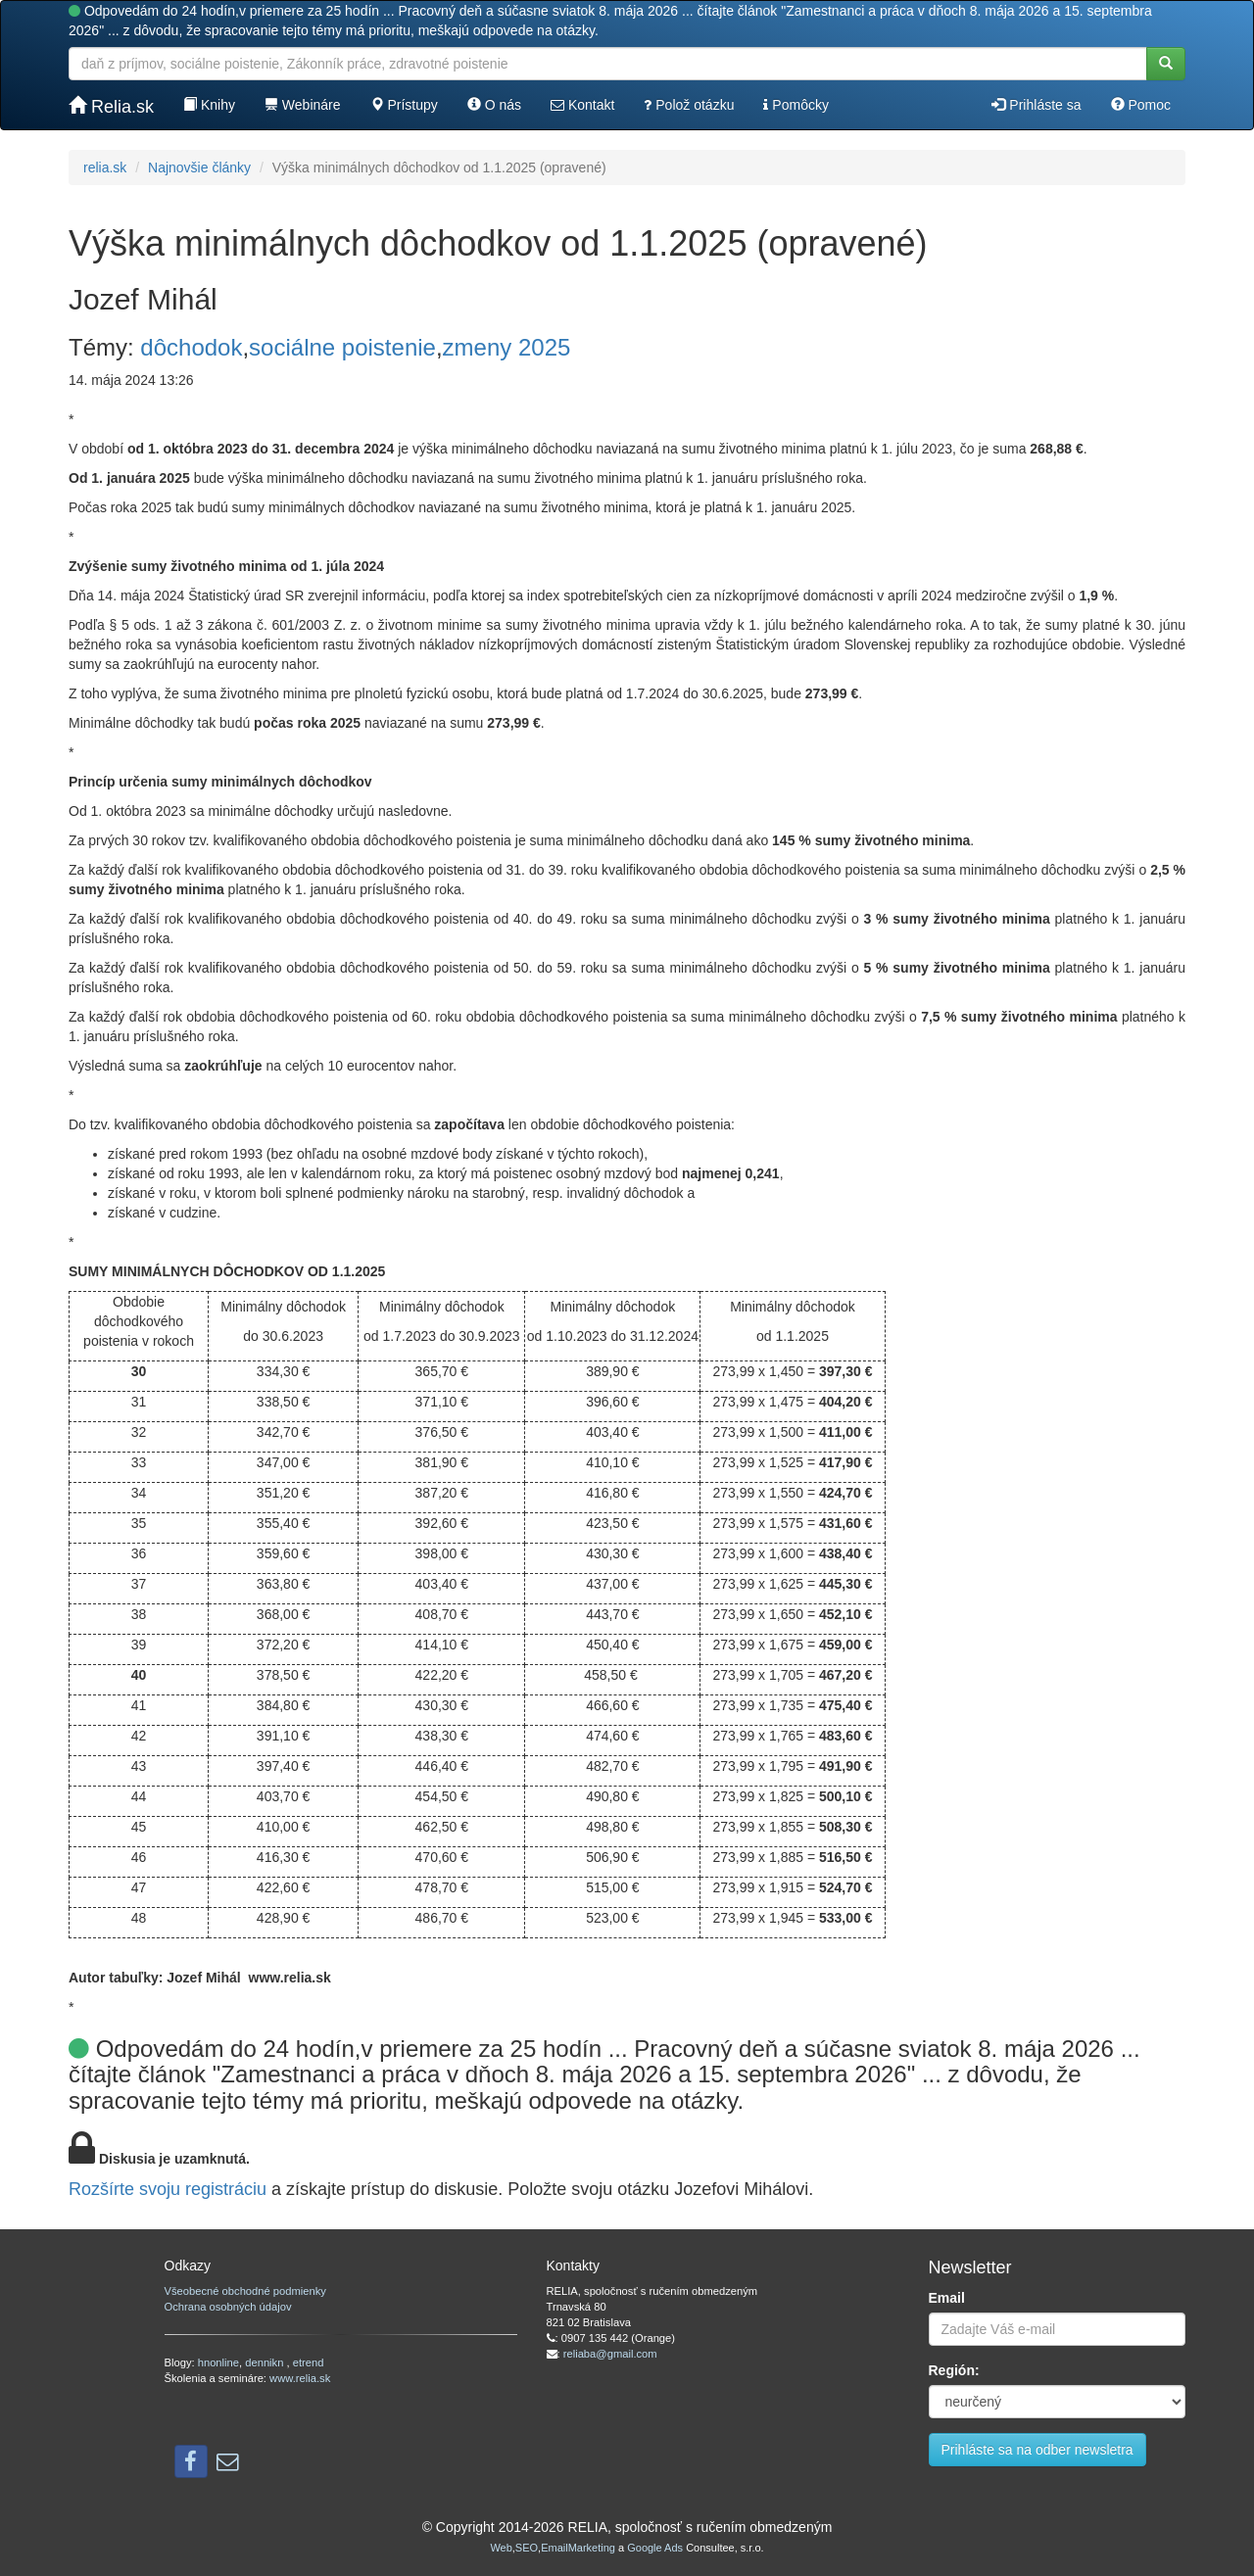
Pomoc (1141, 105)
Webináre (303, 105)
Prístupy (404, 105)
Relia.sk (111, 106)
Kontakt (582, 105)
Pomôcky (795, 105)
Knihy (209, 105)
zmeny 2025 (507, 347)
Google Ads (655, 2547)
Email (947, 2298)
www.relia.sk (299, 2378)
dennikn (265, 2362)
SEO (526, 2547)
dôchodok (191, 347)
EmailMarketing (578, 2547)
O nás (494, 105)
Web (500, 2547)
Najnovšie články (199, 167)
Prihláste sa (1036, 105)
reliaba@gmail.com (610, 2354)
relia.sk (104, 167)
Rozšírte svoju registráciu (167, 2189)
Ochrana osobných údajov (228, 2307)
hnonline (218, 2362)
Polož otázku (689, 105)
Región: (954, 2370)
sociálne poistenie (342, 347)
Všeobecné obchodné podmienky (245, 2291)
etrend (308, 2362)
